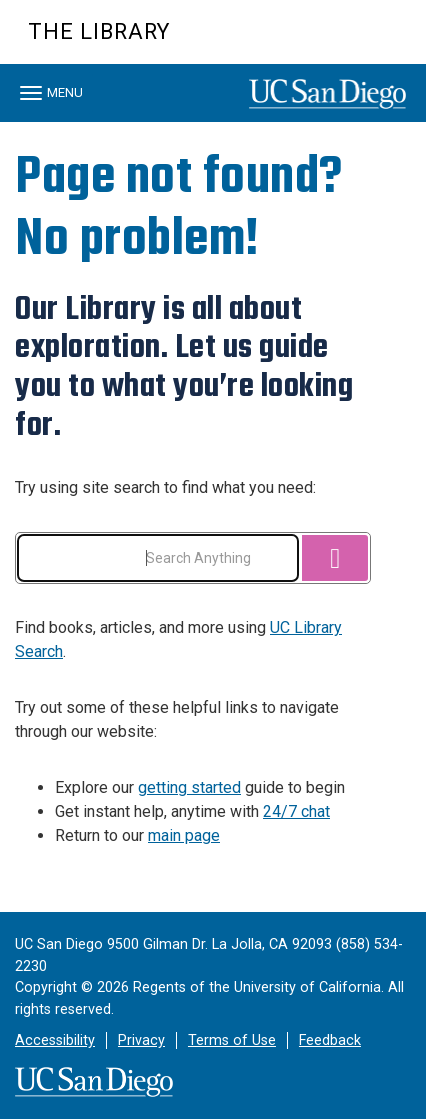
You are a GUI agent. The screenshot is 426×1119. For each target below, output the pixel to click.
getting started (189, 787)
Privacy (141, 1040)
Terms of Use (232, 1040)
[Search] (335, 558)
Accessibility (55, 1040)
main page (184, 835)
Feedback (330, 1040)
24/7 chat (296, 811)
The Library (99, 31)
